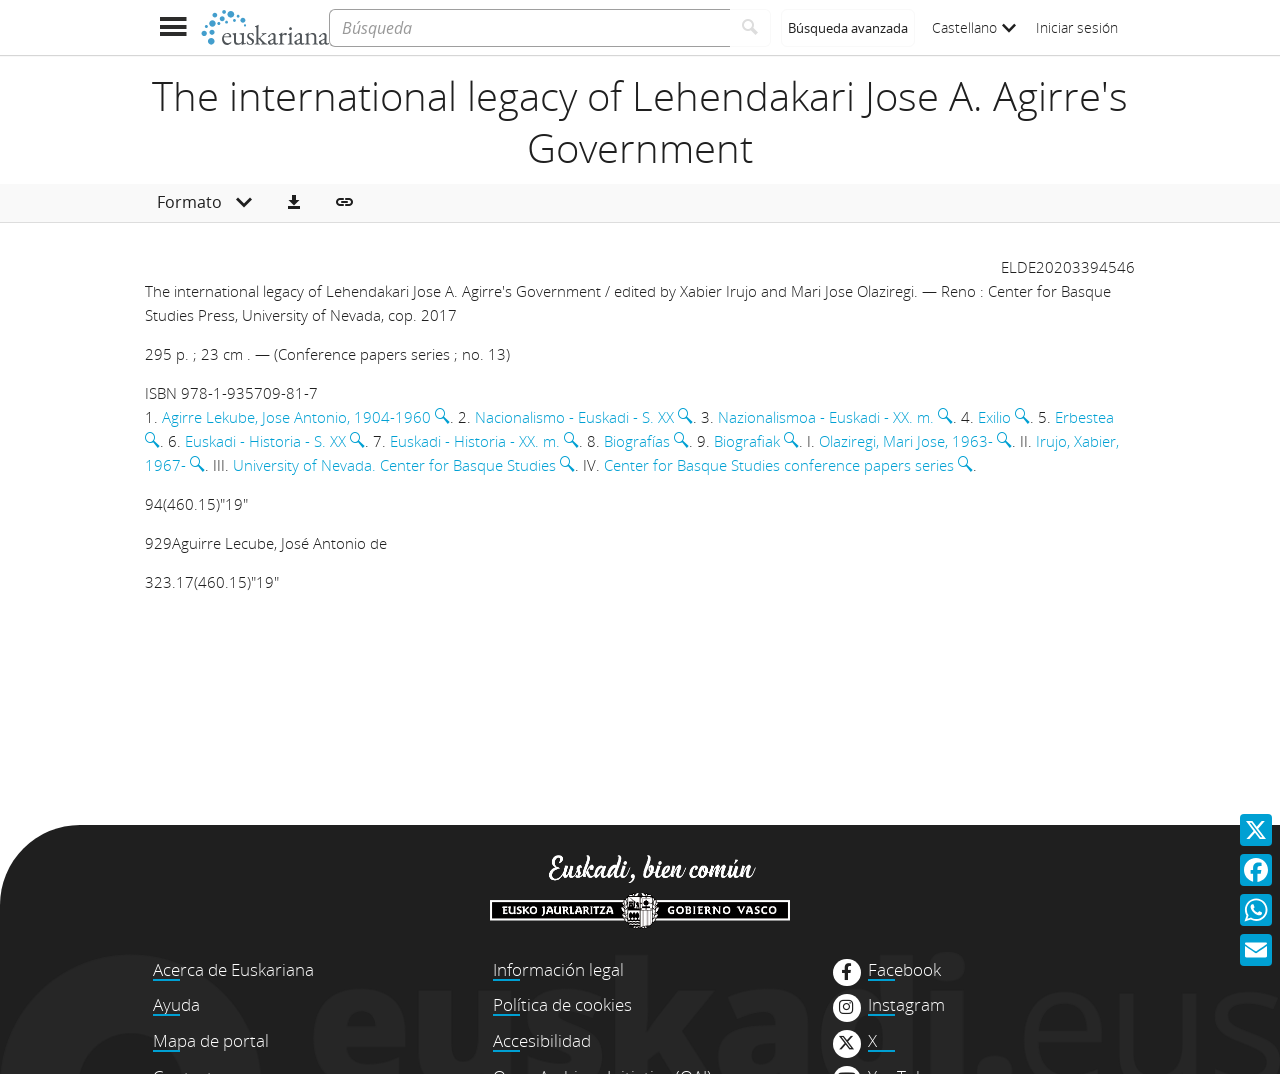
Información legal (558, 969)
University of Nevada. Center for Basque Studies (394, 465)
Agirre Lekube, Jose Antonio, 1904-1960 (296, 417)
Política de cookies (562, 1004)
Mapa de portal (211, 1040)
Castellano (974, 27)
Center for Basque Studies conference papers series (779, 465)
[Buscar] (750, 28)
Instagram (906, 1005)
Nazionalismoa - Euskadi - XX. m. (826, 417)
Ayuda (176, 1004)
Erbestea (1084, 417)
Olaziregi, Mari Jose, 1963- (906, 441)
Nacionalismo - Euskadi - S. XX (574, 417)
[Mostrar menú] (172, 27)
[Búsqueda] (529, 28)
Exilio (994, 417)
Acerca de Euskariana (233, 969)
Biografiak (747, 441)
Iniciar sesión (1077, 27)
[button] (294, 203)
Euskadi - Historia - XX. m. (475, 441)
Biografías (637, 441)
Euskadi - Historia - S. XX (265, 441)
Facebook (904, 970)
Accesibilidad (542, 1040)
